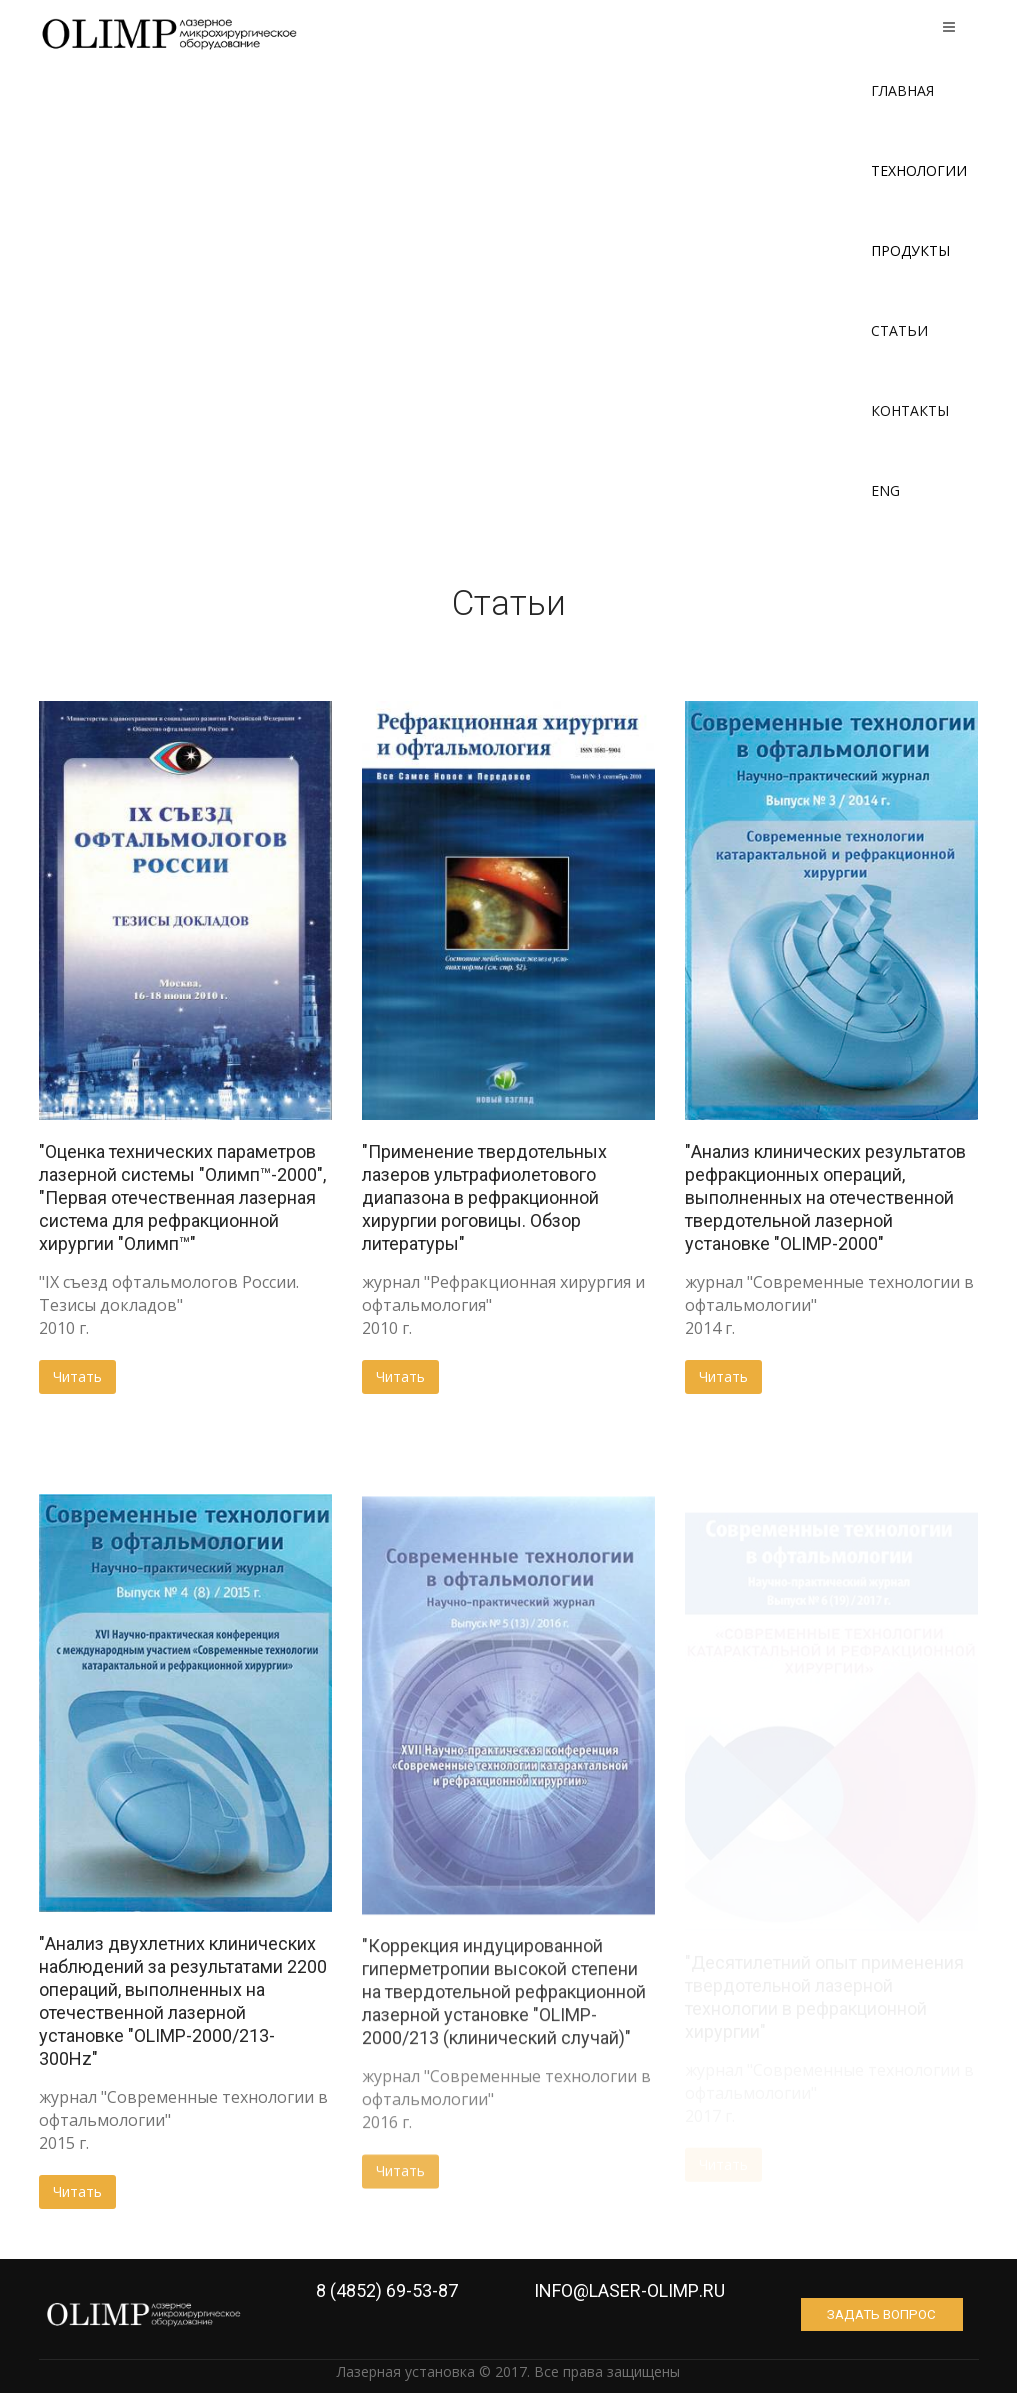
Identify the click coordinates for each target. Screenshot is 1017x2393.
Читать (77, 1376)
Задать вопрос (889, 2314)
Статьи (899, 330)
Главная (902, 90)
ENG (885, 490)
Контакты (910, 410)
